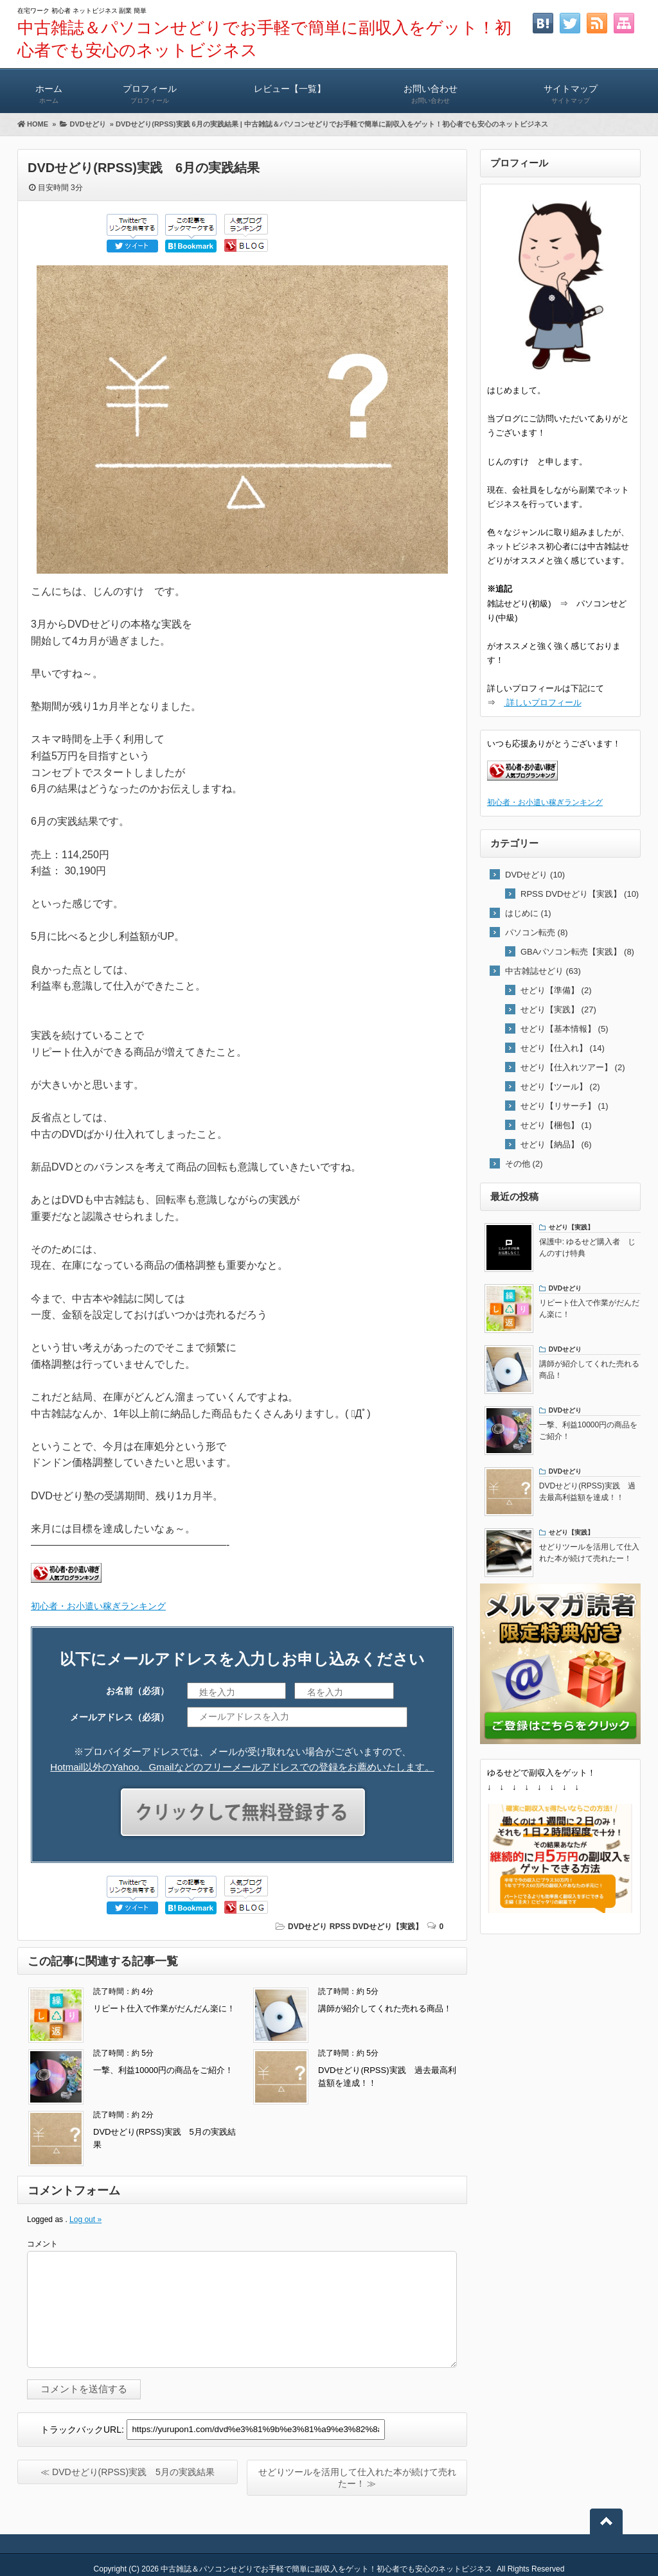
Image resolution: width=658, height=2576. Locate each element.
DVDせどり (307, 1926)
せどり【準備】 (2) (556, 990)
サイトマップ (571, 88)
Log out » (85, 2219)
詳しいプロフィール (543, 702)
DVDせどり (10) (535, 874)
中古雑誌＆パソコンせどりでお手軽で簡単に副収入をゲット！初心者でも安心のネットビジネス (326, 2568)
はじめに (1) (528, 913)
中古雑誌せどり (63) (543, 971)
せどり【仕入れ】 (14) (562, 1048)
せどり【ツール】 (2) (560, 1086)
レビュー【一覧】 (290, 88)
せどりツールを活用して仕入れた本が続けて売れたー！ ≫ (357, 2478)
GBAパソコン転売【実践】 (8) (577, 952)
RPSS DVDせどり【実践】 (376, 1926)
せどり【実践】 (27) (558, 1009)
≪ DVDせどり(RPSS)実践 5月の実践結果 (127, 2472)
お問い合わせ (430, 88)
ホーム (48, 88)
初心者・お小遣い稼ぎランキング (98, 1606)
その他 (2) (524, 1164)
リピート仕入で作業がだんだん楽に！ (164, 2008)
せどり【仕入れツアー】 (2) (572, 1067)
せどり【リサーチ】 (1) (564, 1106)
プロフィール (150, 88)
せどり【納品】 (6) (556, 1144)
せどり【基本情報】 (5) (564, 1029)
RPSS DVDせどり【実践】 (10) (579, 894)
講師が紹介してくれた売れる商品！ (385, 2008)
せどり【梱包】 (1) (556, 1125)
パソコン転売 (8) (536, 932)
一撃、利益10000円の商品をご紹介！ (163, 2070)
